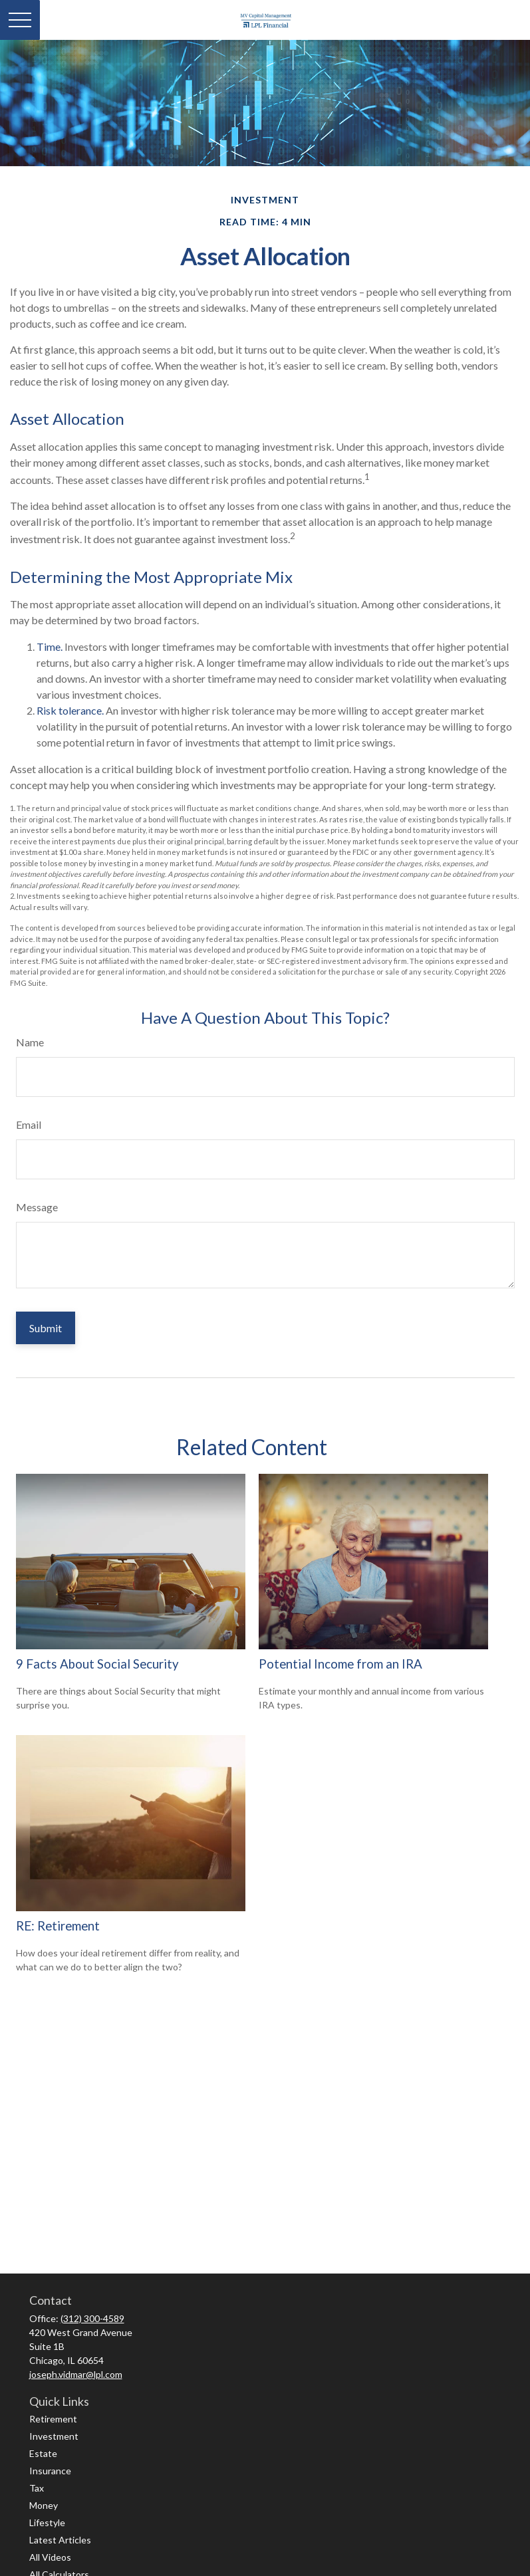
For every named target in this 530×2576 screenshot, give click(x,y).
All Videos (50, 2557)
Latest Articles (60, 2539)
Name (30, 1042)
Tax (36, 2488)
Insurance (50, 2470)
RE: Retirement (58, 1926)
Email (28, 1124)
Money (43, 2505)
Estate (43, 2453)
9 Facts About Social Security (97, 1664)
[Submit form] (45, 1328)
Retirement (53, 2418)
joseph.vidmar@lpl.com (75, 2374)
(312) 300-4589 (92, 2318)
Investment (53, 2436)
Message (37, 1207)
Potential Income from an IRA (340, 1664)
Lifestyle (47, 2522)
